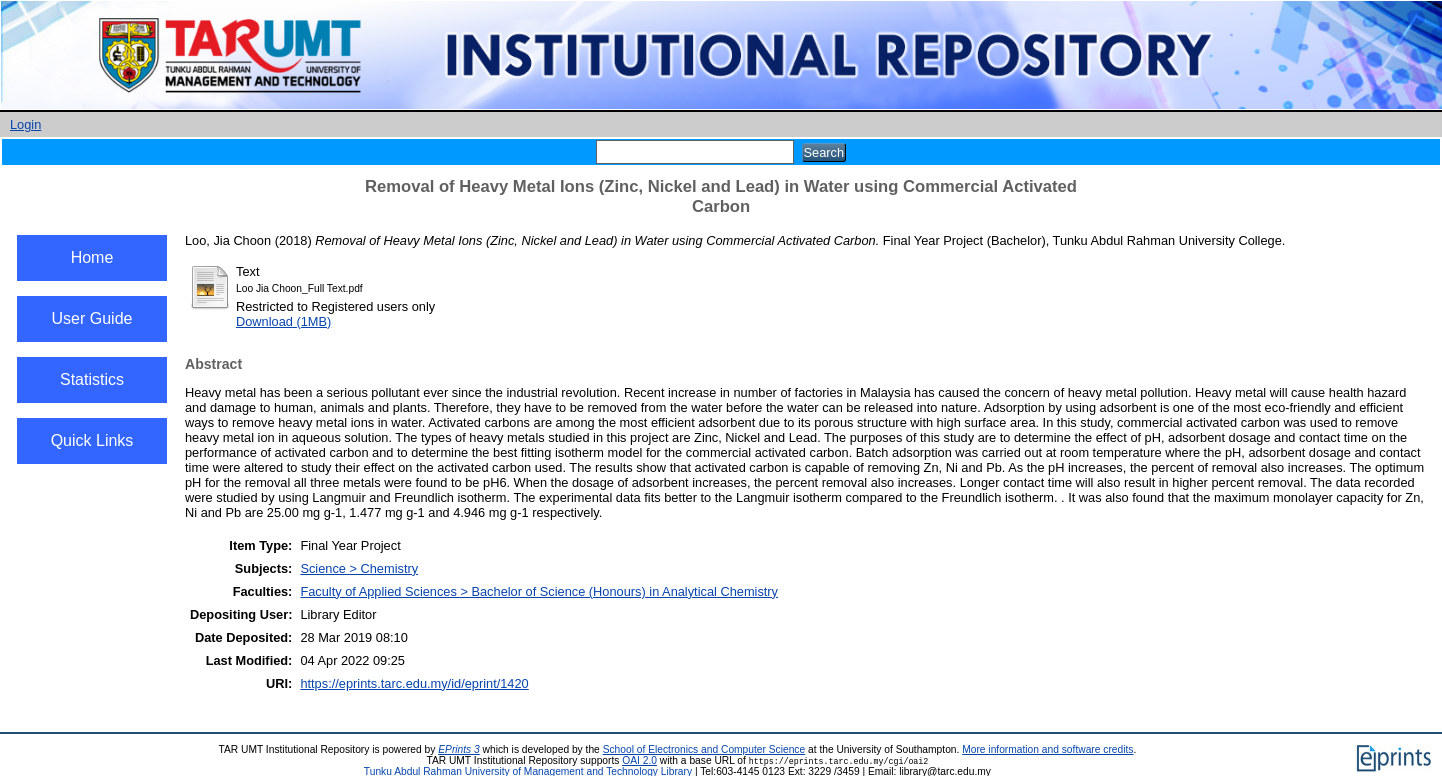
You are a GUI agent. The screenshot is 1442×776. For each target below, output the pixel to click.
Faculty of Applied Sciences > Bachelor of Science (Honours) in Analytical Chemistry (539, 591)
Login (25, 124)
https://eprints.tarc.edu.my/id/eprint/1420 (414, 683)
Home (92, 257)
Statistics (92, 379)
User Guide (92, 318)
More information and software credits (1047, 749)
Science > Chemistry (359, 568)
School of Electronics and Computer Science (704, 749)
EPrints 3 (459, 749)
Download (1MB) (283, 321)
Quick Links (92, 440)
